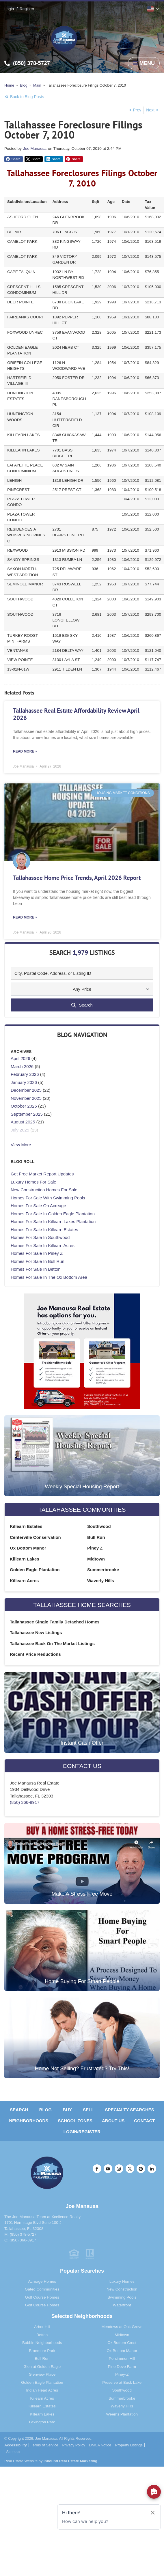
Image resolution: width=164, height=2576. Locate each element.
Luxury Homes (122, 2281)
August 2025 (23, 1121)
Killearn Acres (24, 1580)
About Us (113, 2120)
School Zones (75, 2120)
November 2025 (26, 1098)
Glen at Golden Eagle (42, 2366)
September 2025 (27, 1114)
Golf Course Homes (42, 2297)
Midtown (96, 1558)
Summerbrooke (103, 1569)
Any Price (82, 989)
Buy (67, 2109)
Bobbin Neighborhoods (42, 2342)
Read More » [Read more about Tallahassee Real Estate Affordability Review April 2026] (25, 751)
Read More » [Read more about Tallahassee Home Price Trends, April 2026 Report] (25, 917)
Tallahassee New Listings (36, 1632)
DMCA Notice (100, 2445)
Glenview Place (42, 2374)
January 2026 (24, 1082)
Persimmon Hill (122, 2358)
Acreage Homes (42, 2281)
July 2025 (20, 1130)
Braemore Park (42, 2351)
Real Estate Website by (50, 2461)
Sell (88, 2109)
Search (19, 2109)
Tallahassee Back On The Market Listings (52, 1643)
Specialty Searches (129, 2109)
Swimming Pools (121, 2297)
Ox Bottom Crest (121, 2342)
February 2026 (25, 1074)
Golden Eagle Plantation (35, 1569)
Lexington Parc (42, 2422)
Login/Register (82, 2131)
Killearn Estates (26, 1526)
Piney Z (94, 1547)
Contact (144, 2120)
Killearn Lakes (24, 1558)
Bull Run (96, 1537)
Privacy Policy (73, 2445)
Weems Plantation (122, 2414)
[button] (13, 159)
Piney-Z (122, 2374)
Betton (42, 2335)
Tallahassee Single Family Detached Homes (55, 1621)
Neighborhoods (28, 2120)
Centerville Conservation (35, 1537)
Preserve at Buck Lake (121, 2382)
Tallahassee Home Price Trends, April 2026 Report (77, 878)
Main (37, 85)
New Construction (122, 2289)
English (150, 9)
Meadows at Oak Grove (121, 2327)
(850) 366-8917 (25, 1802)
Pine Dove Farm (122, 2366)
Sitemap (13, 2452)
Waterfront (122, 2305)
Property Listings (129, 2445)
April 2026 (20, 1058)
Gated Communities (42, 2289)
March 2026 (22, 1066)
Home (9, 85)
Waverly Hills (100, 1580)
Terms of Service (44, 2445)
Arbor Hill (42, 2327)
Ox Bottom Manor (28, 1547)
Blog (23, 85)
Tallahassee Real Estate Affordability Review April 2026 (76, 714)
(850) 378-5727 (23, 2234)
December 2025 (26, 1090)
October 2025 (24, 1106)
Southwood (99, 1526)
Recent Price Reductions (35, 1654)
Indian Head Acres (42, 2390)
